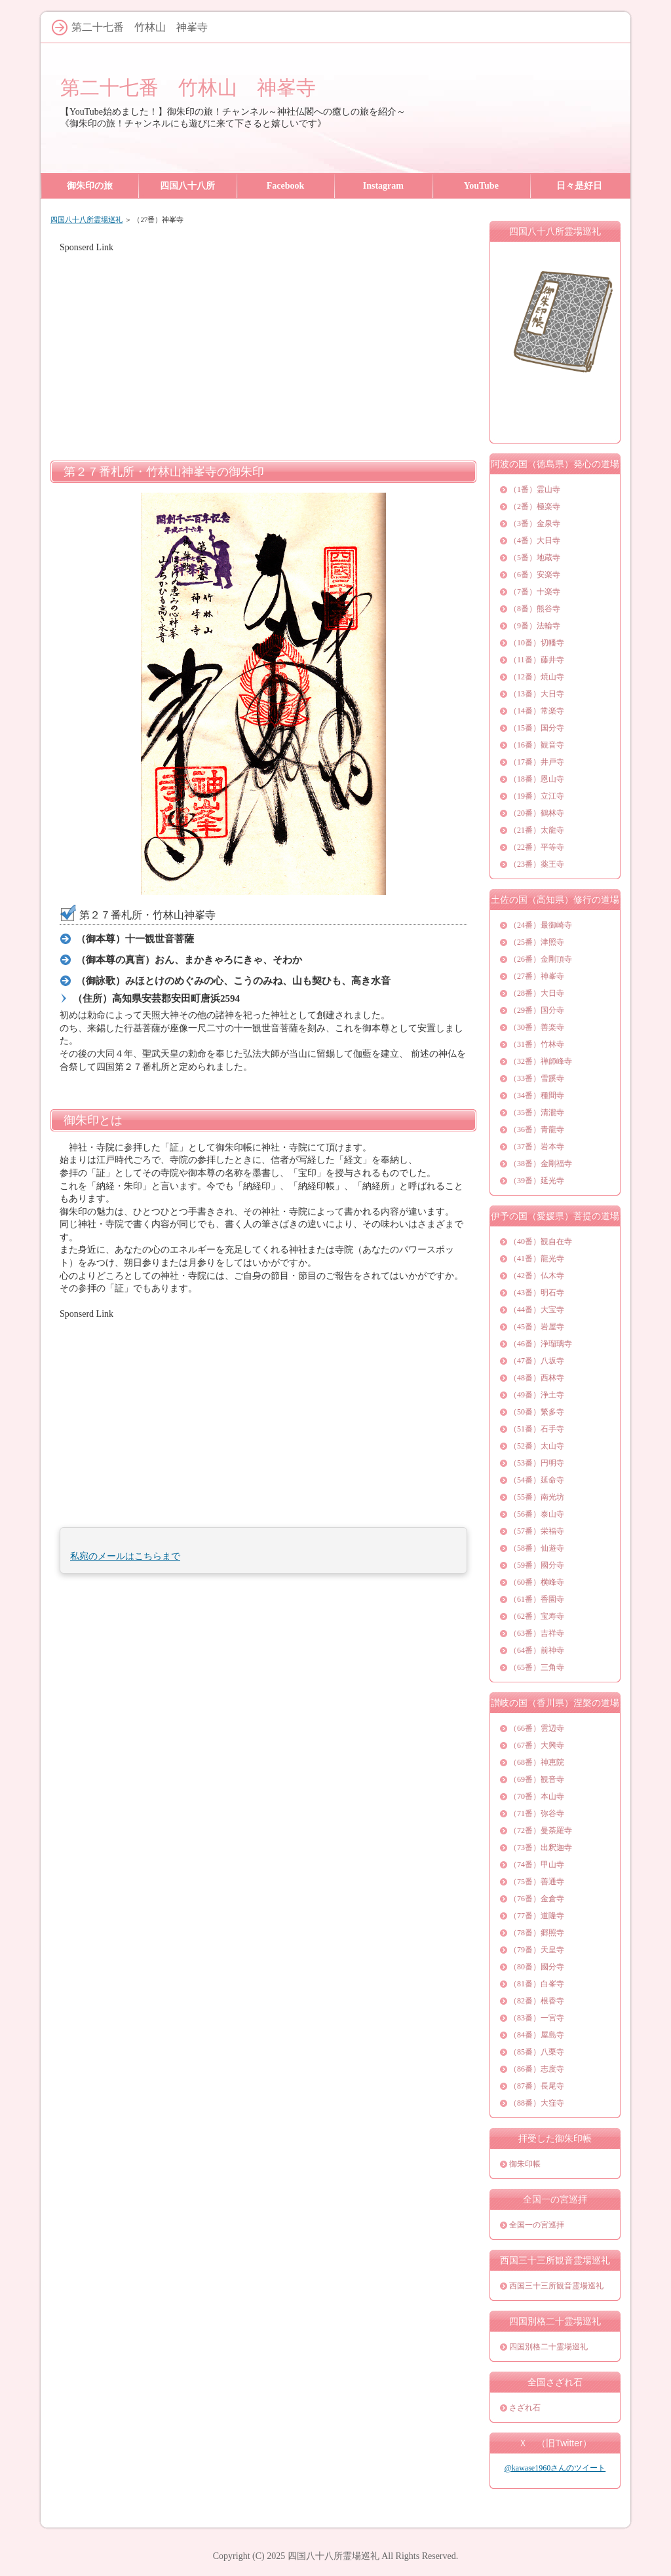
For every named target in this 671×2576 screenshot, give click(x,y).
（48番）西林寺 (536, 1377)
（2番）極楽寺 (534, 506)
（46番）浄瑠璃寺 (540, 1343)
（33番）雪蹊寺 (536, 1078)
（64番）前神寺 (536, 1650)
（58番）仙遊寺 (536, 1548)
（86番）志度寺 (536, 2069)
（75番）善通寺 (536, 1881)
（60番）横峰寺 (536, 1582)
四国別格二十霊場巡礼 (548, 2346)
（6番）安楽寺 (534, 574)
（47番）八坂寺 (536, 1360)
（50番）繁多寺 (536, 1411)
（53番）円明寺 (536, 1463)
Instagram (383, 186)
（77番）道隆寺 (536, 1915)
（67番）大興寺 (536, 1745)
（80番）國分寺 (536, 1966)
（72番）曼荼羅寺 (540, 1830)
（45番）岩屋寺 (536, 1326)
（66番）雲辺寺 (536, 1728)
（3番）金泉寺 (534, 523)
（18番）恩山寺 (536, 779)
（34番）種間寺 (536, 1095)
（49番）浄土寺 (536, 1394)
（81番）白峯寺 (536, 1983)
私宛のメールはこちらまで (125, 1556)
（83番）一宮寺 (536, 2017)
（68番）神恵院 (536, 1762)
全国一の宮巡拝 (536, 2224)
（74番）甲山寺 (536, 1864)
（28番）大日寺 (536, 993)
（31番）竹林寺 (536, 1044)
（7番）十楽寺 (534, 591)
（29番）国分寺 (536, 1010)
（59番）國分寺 (536, 1565)
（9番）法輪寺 (534, 625)
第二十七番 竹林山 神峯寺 (188, 87)
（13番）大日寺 (536, 693)
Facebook (286, 186)
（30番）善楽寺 (536, 1027)
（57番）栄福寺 (536, 1531)
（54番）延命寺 (536, 1480)
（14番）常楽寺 (536, 710)
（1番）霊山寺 (534, 489)
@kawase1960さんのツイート (555, 2467)
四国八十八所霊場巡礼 (86, 219)
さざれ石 (525, 2407)
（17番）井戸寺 (536, 762)
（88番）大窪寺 (536, 2103)
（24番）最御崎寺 (540, 925)
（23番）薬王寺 (536, 864)
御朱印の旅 (90, 186)
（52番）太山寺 (536, 1445)
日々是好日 (579, 186)
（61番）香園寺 (536, 1599)
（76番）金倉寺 (536, 1898)
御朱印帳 (525, 2164)
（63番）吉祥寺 (536, 1633)
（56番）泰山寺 (536, 1514)
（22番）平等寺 (536, 847)
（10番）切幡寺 (536, 642)
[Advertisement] (263, 346)
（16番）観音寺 (536, 744)
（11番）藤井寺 (536, 659)
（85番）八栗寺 (536, 2051)
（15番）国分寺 (536, 727)
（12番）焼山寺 (536, 676)
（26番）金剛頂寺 (540, 959)
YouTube (481, 186)
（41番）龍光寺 (536, 1258)
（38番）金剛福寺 (540, 1163)
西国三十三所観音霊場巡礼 (556, 2285)
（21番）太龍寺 (536, 830)
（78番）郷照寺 (536, 1932)
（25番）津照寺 (536, 942)
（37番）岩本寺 (536, 1146)
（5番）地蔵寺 (534, 557)
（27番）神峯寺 (536, 976)
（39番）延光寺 (536, 1180)
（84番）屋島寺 (536, 2034)
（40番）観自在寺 (540, 1241)
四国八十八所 (187, 186)
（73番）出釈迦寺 (540, 1847)
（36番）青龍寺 (536, 1129)
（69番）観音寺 (536, 1779)
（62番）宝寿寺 (536, 1616)
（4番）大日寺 (534, 540)
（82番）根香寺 (536, 2000)
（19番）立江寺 (536, 796)
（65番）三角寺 (536, 1667)
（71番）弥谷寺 (536, 1813)
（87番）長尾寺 (536, 2086)
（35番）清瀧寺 (536, 1112)
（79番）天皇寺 (536, 1949)
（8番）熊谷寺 (534, 608)
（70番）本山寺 (536, 1796)
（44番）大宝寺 (536, 1309)
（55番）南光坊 (536, 1497)
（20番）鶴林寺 (536, 813)
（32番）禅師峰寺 (540, 1061)
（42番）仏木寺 (536, 1275)
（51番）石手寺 (536, 1428)
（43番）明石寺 (536, 1292)
